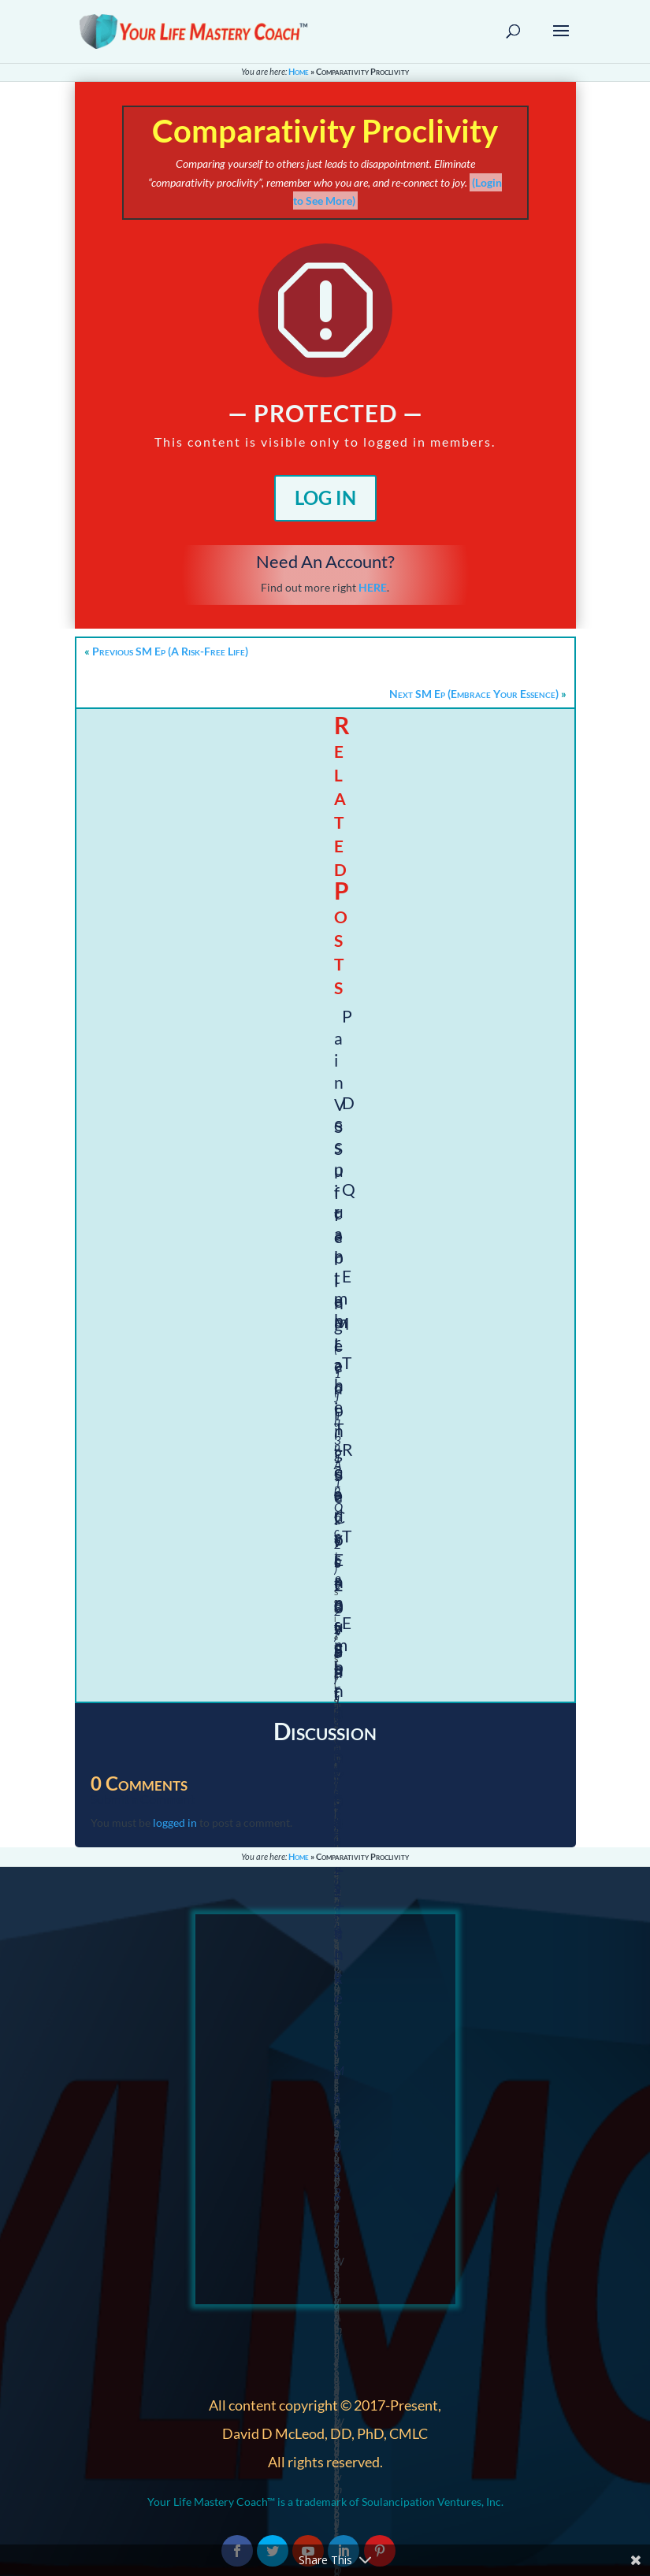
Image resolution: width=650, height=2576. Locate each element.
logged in (175, 1822)
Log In (325, 497)
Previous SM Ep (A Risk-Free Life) (170, 651)
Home (298, 71)
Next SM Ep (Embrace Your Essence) (474, 693)
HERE (372, 587)
